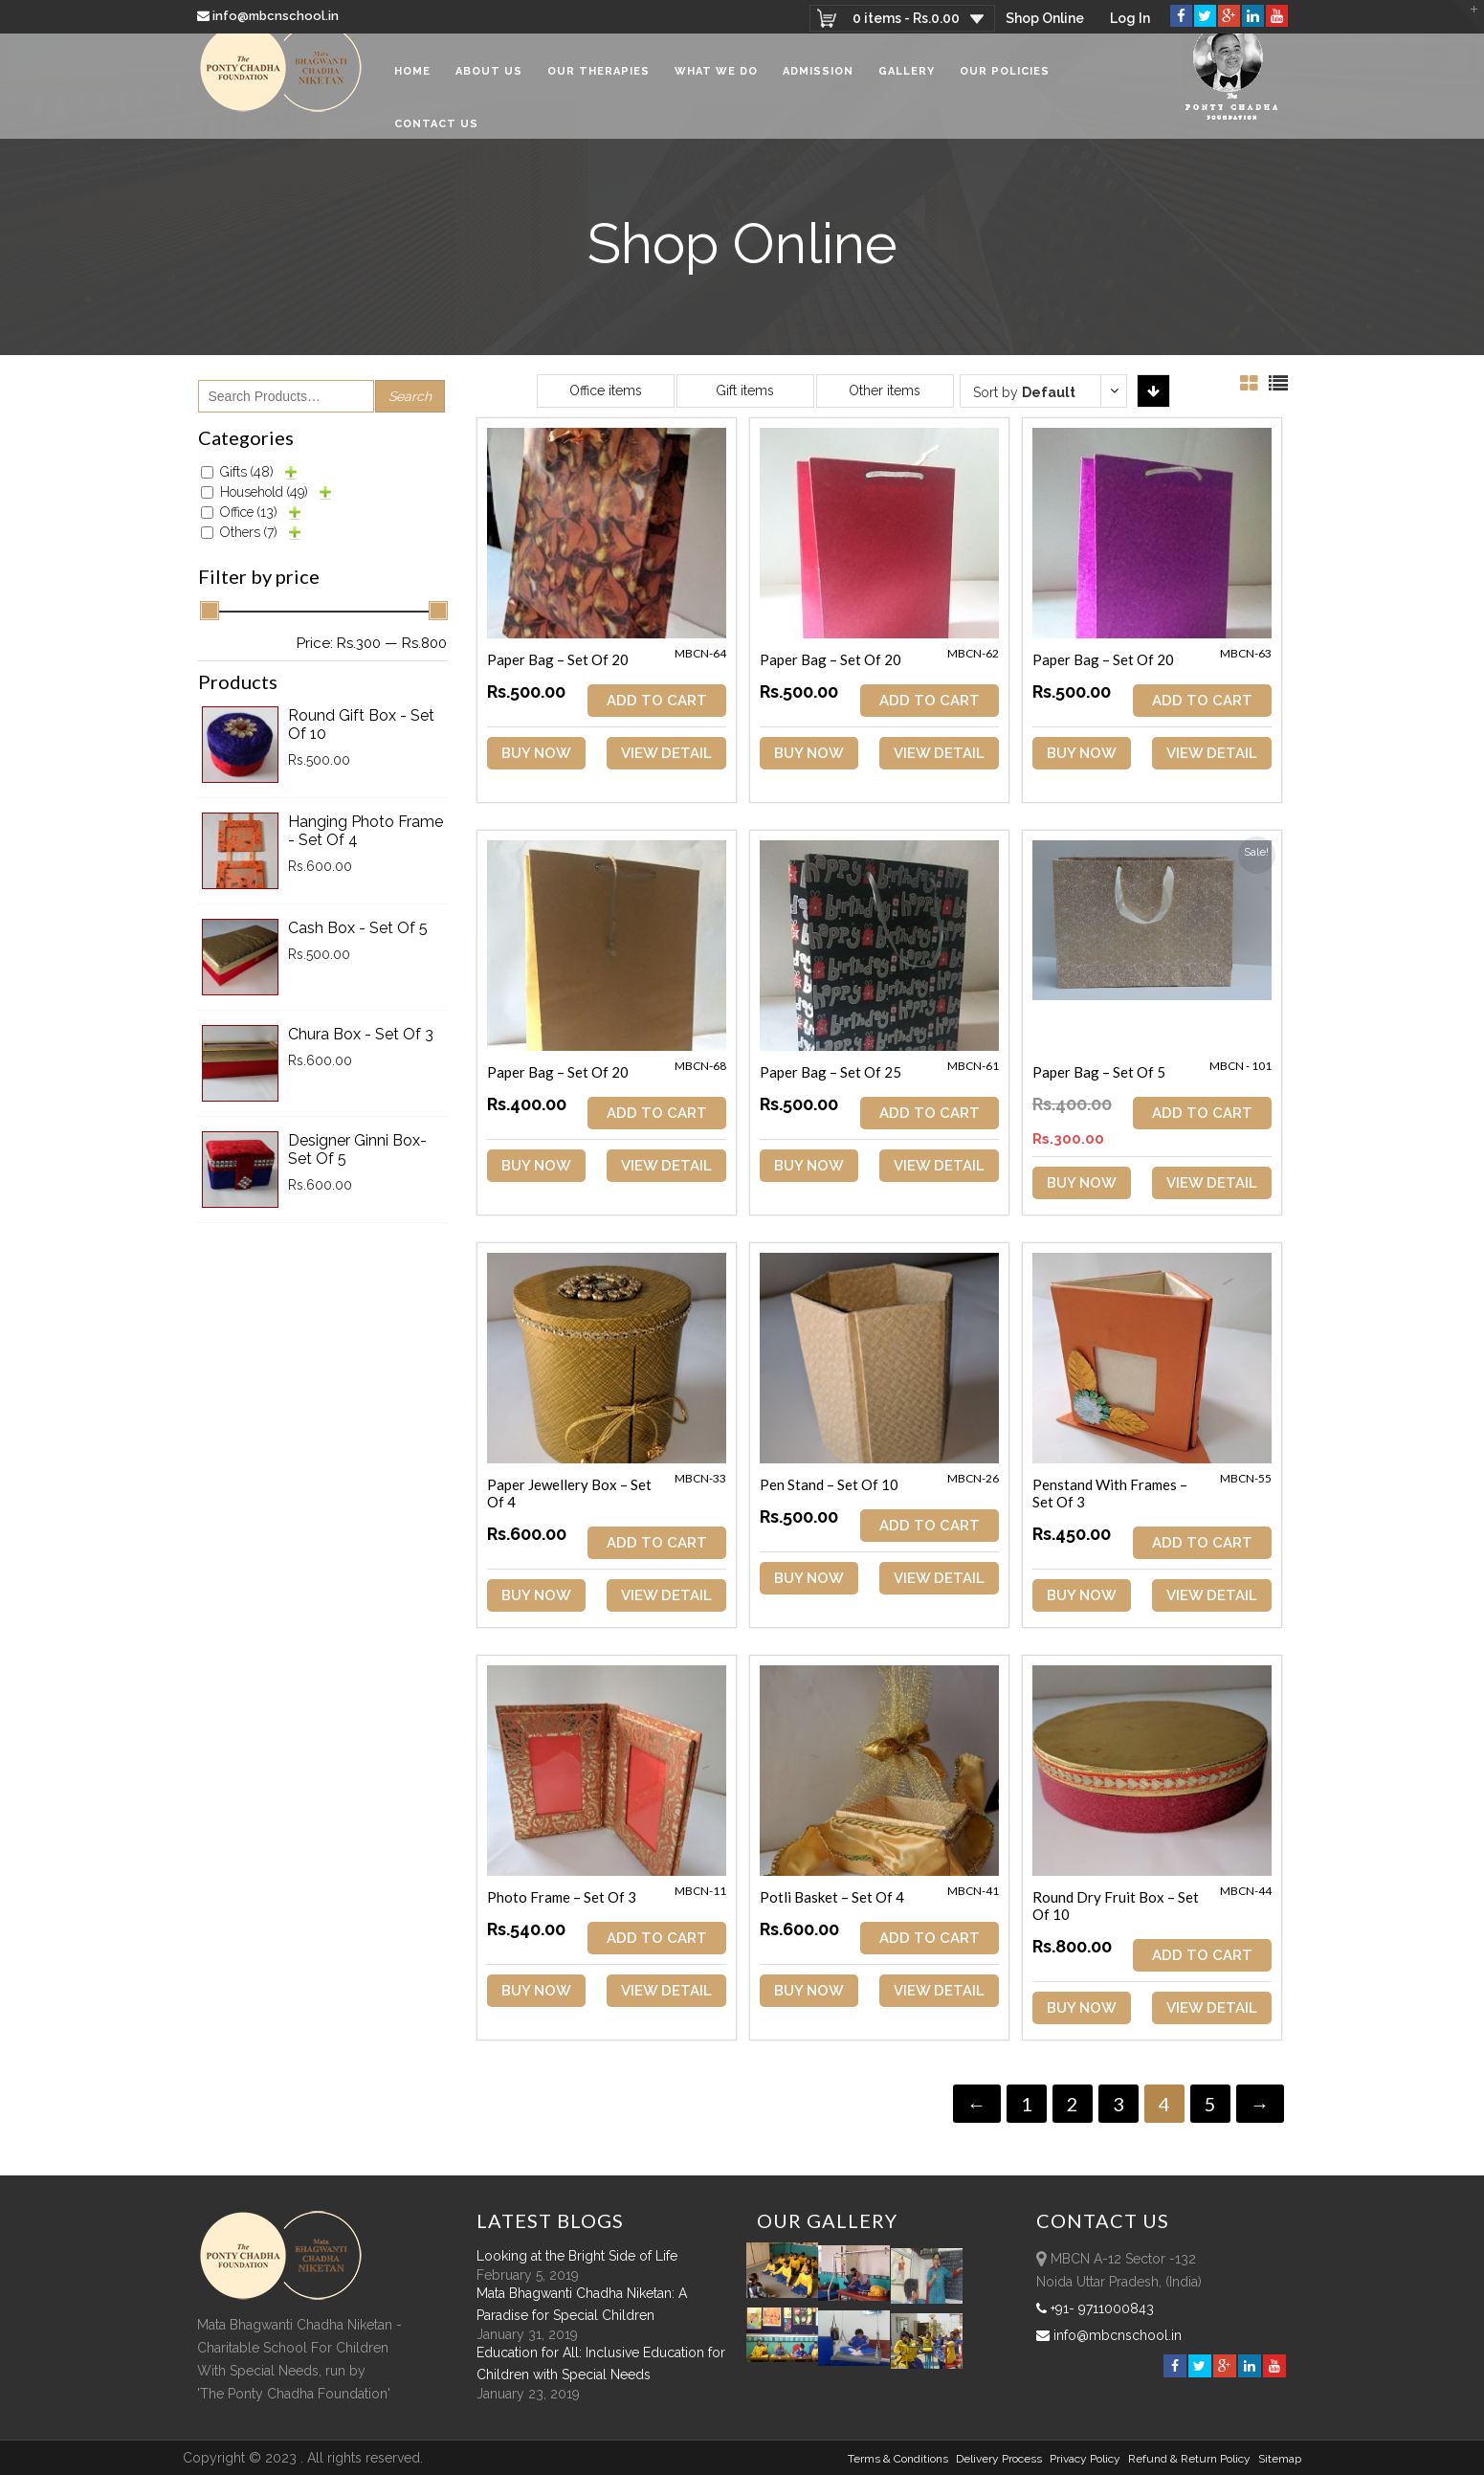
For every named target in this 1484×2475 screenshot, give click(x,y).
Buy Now (536, 753)
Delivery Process (999, 2458)
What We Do (716, 85)
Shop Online (1044, 18)
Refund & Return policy (1189, 2458)
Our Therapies (598, 85)
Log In (1130, 18)
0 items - (903, 18)
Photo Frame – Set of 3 (561, 1896)
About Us (488, 85)
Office (248, 512)
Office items (605, 390)
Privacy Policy (1085, 2458)
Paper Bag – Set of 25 (831, 1072)
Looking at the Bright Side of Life (576, 2255)
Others (248, 532)
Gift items (745, 390)
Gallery (906, 85)
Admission (818, 85)
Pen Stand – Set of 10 (830, 1483)
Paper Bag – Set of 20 (558, 659)
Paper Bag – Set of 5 (1101, 1072)
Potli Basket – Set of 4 (833, 1896)
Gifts (247, 471)
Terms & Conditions (898, 2458)
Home (412, 85)
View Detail (668, 753)
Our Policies (1005, 85)
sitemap (1279, 2458)
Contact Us (436, 138)
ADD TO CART (659, 700)
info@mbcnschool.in (269, 16)
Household (264, 492)
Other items (884, 390)
